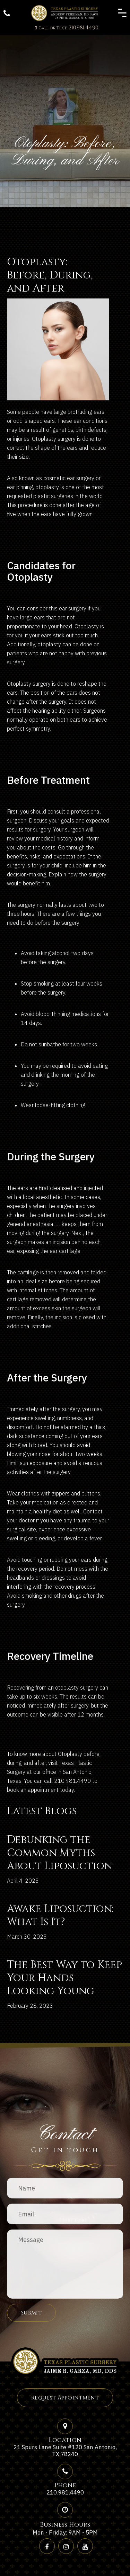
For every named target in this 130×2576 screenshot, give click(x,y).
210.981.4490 (66, 27)
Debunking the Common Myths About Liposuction (59, 1853)
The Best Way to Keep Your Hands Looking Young (64, 1978)
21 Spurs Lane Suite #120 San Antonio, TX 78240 (65, 2450)
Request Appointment (65, 2398)
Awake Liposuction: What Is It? (60, 1915)
